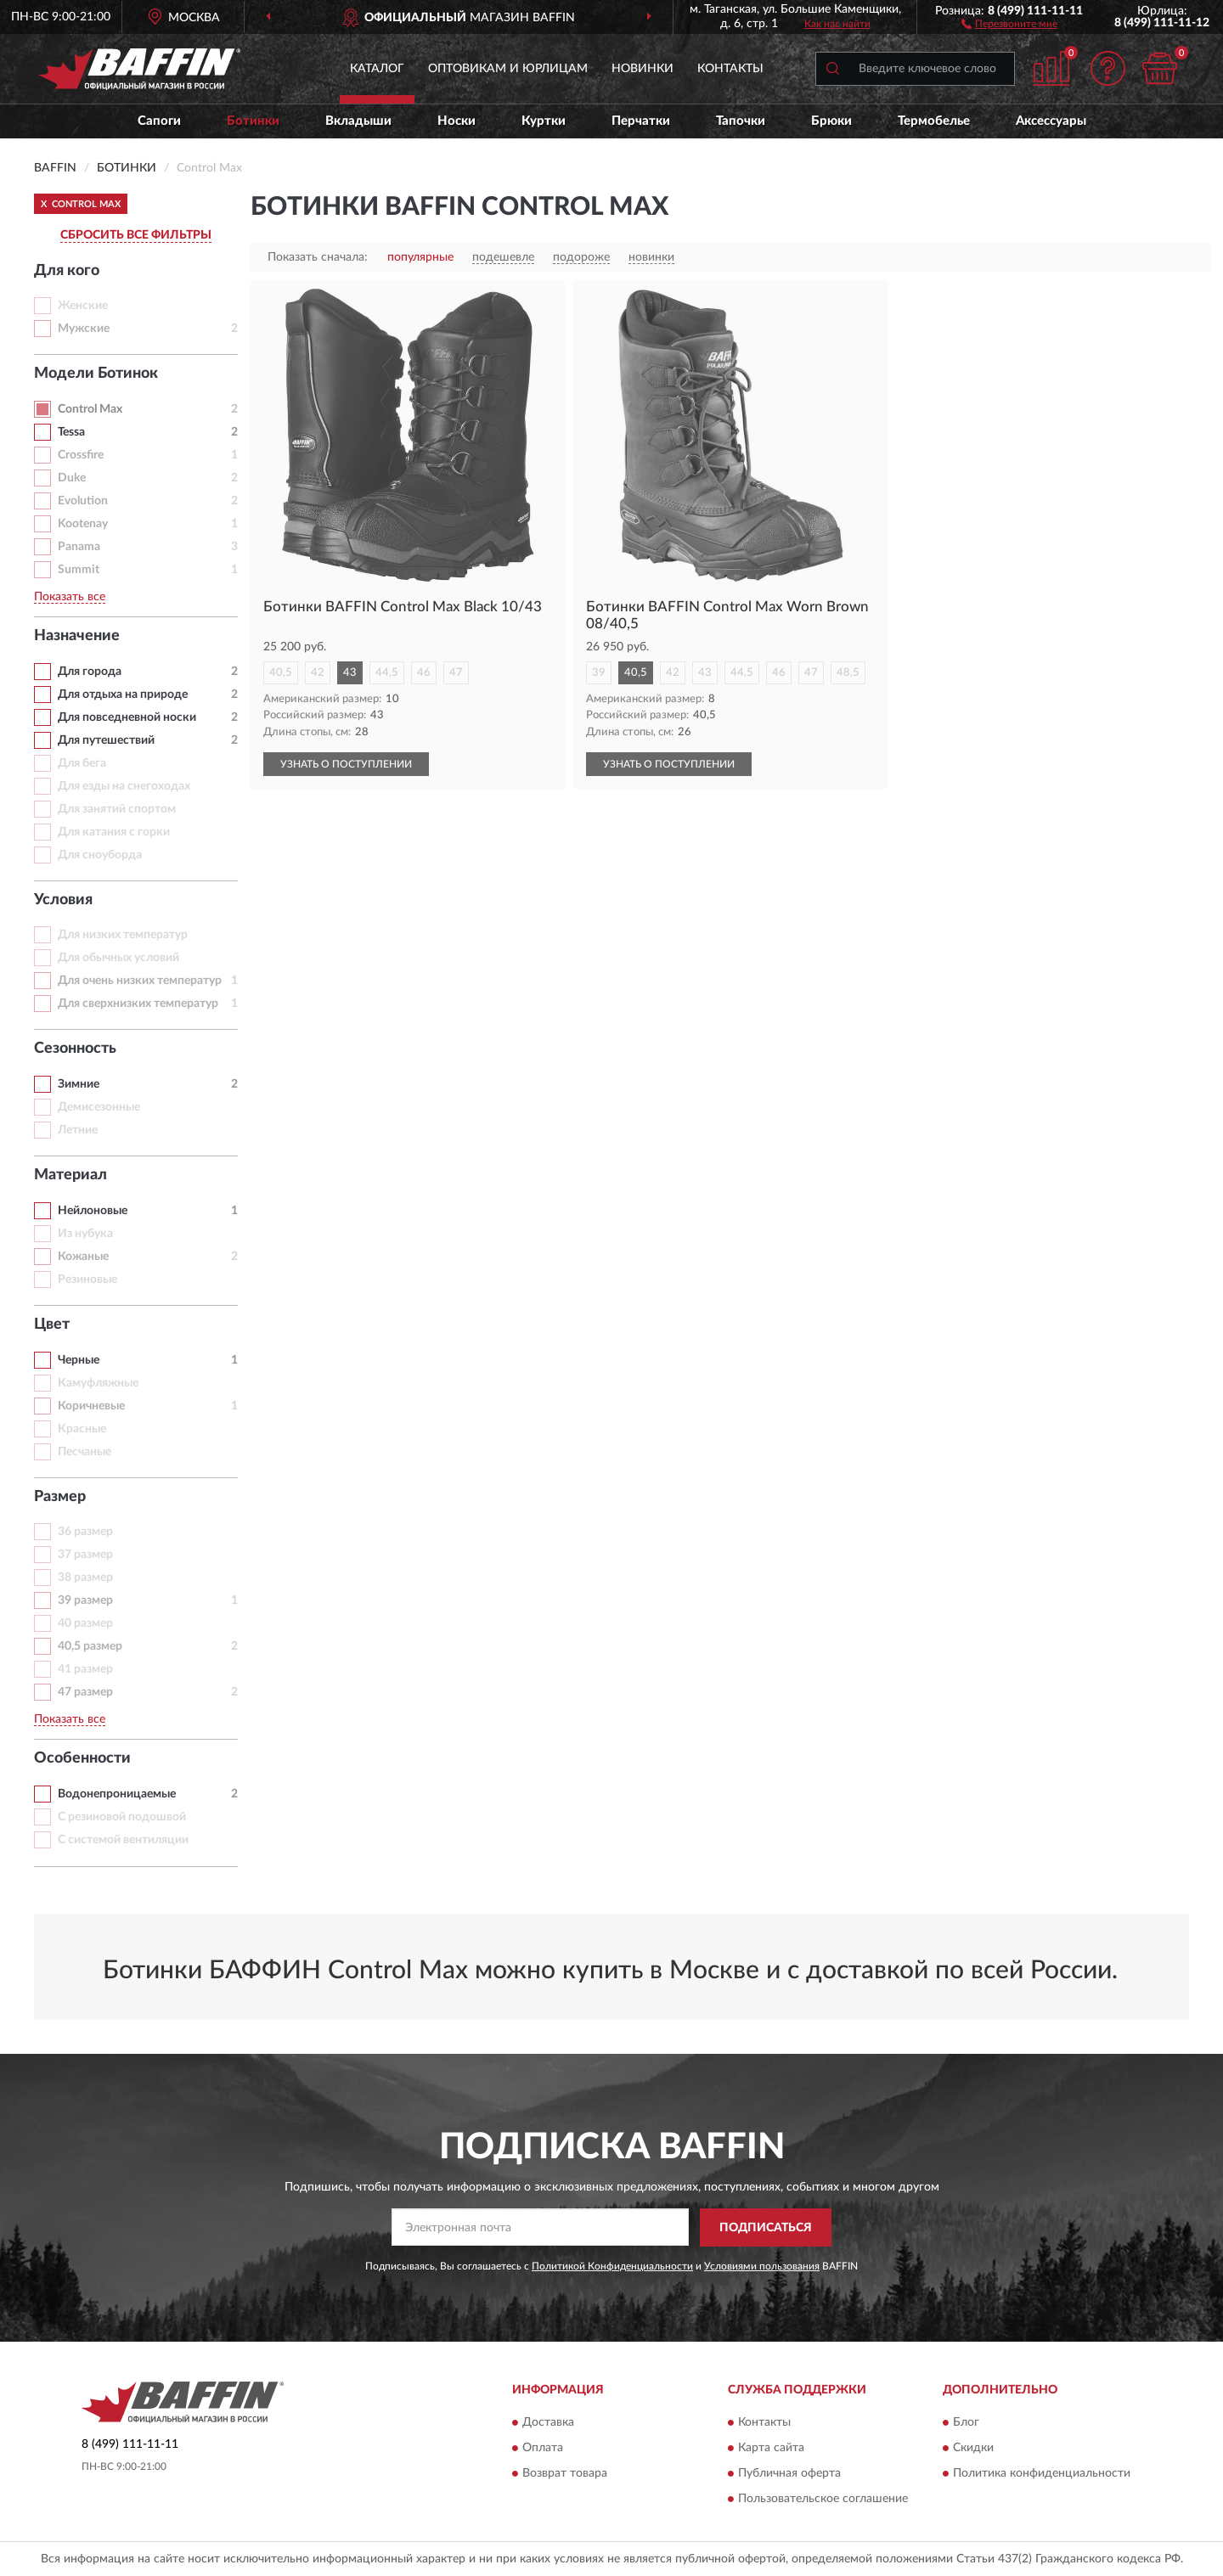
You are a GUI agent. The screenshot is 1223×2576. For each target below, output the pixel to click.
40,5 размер (90, 1646)
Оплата (542, 2449)
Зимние (78, 1084)
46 (424, 672)
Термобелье (934, 121)
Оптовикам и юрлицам (508, 69)
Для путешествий (106, 740)
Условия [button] (63, 900)
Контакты (730, 69)
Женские (83, 306)
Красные (82, 1429)
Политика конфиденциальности (1041, 2474)
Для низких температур (123, 935)
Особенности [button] (82, 1758)
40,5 (280, 672)
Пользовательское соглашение (823, 2500)
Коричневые (91, 1406)
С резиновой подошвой (122, 1817)
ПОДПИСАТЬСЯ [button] (765, 2228)
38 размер (85, 1577)
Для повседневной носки (127, 717)
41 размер (85, 1669)
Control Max (90, 409)
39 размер (85, 1600)
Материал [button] (70, 1175)
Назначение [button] (77, 636)
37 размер (85, 1555)
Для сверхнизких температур (138, 1004)
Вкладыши (358, 121)
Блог (966, 2423)
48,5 (848, 672)
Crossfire (81, 455)
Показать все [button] (69, 597)
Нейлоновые (92, 1211)
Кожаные (83, 1257)
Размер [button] (60, 1497)
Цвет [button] (52, 1324)
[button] (1009, 23)
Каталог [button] (377, 69)
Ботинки (253, 121)
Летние (78, 1130)
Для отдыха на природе (123, 694)
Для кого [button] (66, 270)
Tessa (71, 432)
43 (350, 672)
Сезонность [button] (75, 1048)
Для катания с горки (114, 832)
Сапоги (159, 121)
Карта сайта (771, 2449)
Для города (89, 672)
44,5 (386, 672)
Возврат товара (564, 2474)
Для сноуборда (100, 855)
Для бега (82, 763)
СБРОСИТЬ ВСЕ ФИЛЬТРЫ (135, 235)
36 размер (85, 1532)
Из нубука (85, 1234)
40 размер (85, 1623)
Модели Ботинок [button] (96, 373)
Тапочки (740, 121)
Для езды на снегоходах (124, 786)
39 (599, 672)
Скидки (973, 2449)
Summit (78, 570)
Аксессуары (1051, 121)
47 (456, 672)
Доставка (548, 2423)
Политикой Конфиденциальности (612, 2266)
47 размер (85, 1692)
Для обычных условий (118, 958)
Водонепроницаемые (117, 1794)
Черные (78, 1360)
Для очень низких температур (140, 981)
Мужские (84, 329)
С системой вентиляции (123, 1840)
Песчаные (84, 1452)
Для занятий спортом (117, 809)
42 (317, 672)
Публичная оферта (789, 2474)
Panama (79, 547)
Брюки (831, 121)
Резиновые (87, 1279)
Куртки (543, 121)
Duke (72, 478)
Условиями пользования (762, 2266)
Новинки (642, 69)
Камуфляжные (98, 1383)
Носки (456, 121)
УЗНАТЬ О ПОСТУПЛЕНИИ (346, 764)
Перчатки (641, 121)
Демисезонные (99, 1107)
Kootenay (83, 524)
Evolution (83, 501)
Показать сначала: (318, 257)
